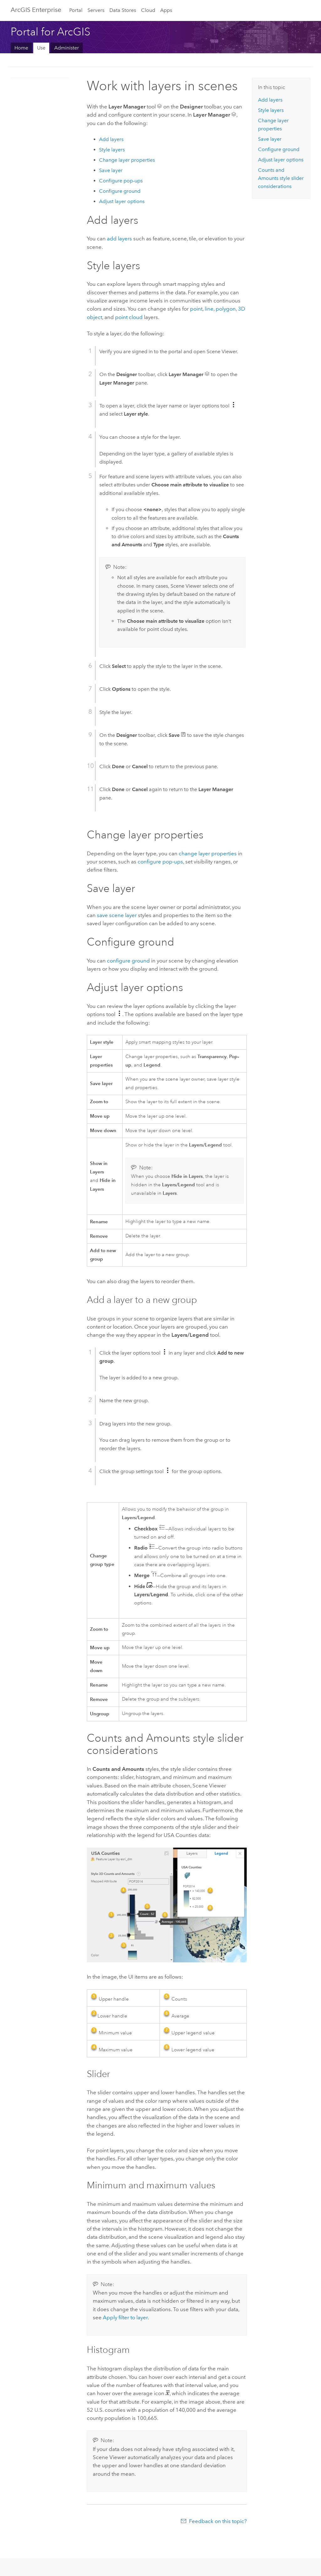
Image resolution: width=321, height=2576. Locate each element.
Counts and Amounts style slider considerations (281, 178)
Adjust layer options (122, 201)
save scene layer (117, 915)
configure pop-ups (160, 861)
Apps (166, 10)
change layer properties (208, 853)
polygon (226, 309)
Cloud (148, 10)
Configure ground (119, 191)
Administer (66, 48)
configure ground (128, 960)
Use (41, 48)
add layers (119, 238)
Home (21, 48)
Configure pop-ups (121, 181)
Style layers (112, 150)
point (196, 309)
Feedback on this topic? (218, 2521)
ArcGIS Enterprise (36, 9)
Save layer (111, 170)
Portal (75, 10)
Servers (95, 10)
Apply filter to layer (125, 2317)
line (209, 309)
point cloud (129, 317)
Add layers (111, 139)
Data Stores (122, 10)
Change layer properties (127, 160)
